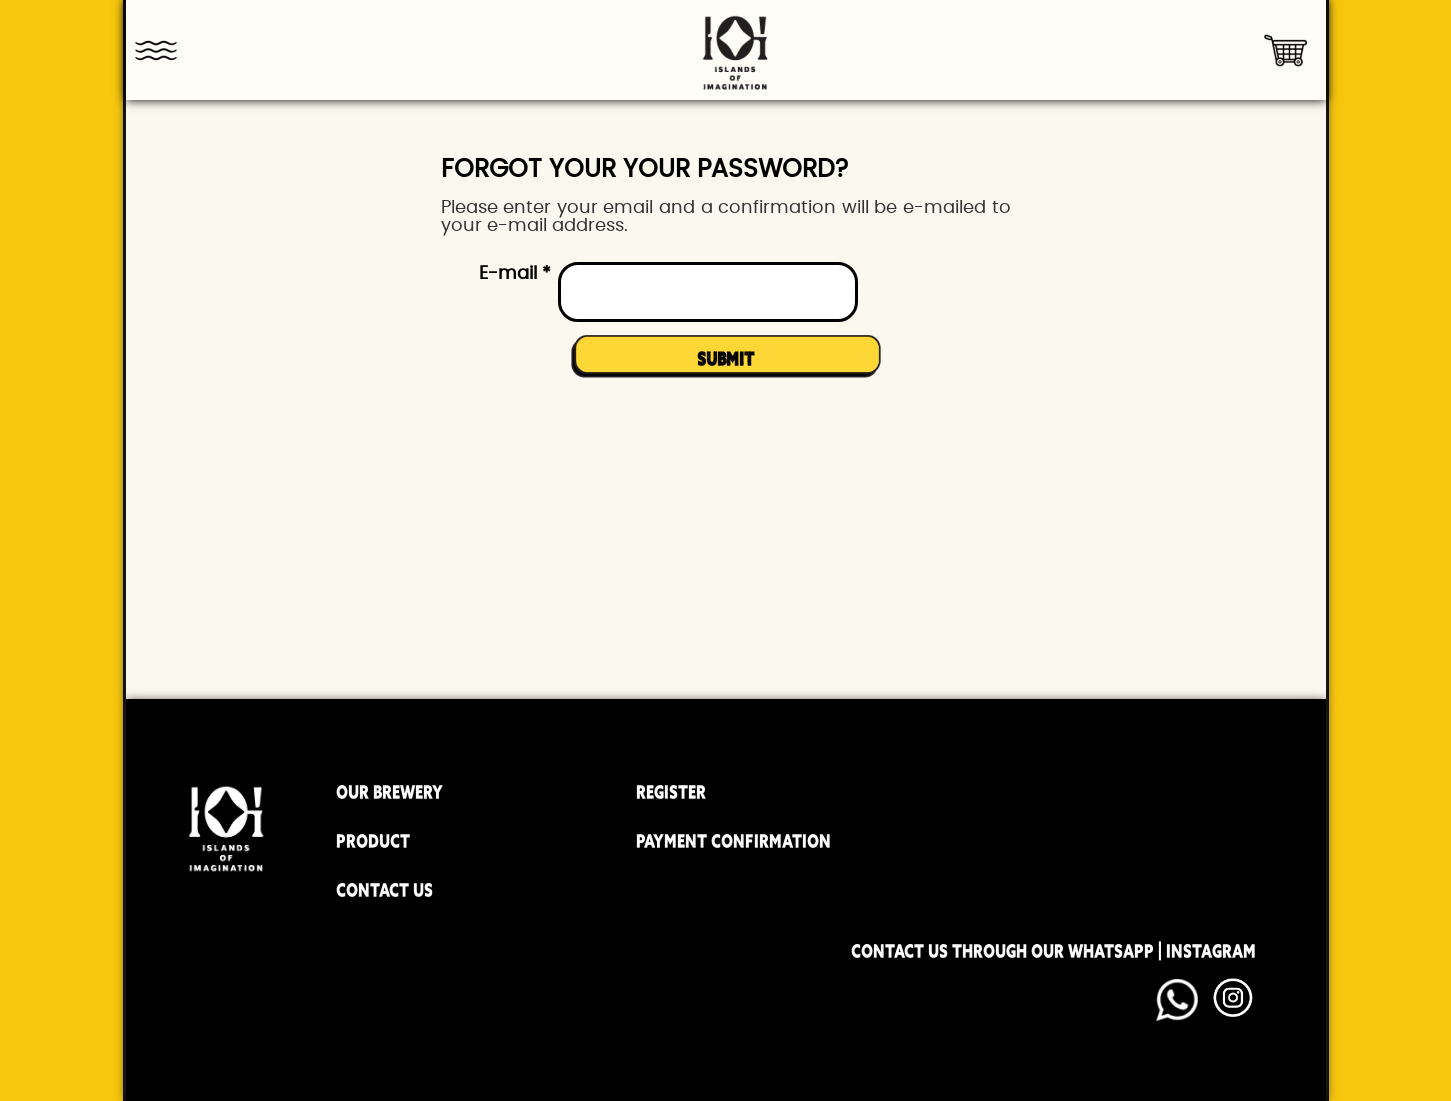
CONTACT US (384, 890)
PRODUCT (373, 841)
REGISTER (671, 792)
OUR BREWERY (389, 792)
